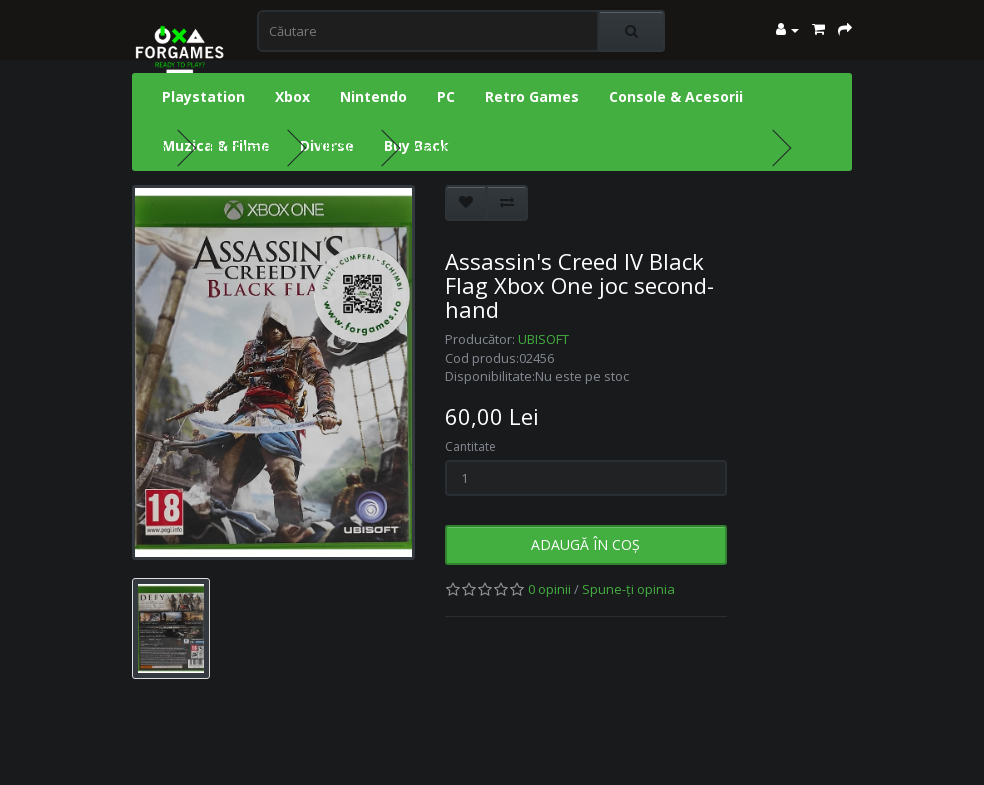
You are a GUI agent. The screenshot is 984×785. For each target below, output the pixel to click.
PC (446, 96)
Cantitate (470, 446)
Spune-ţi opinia (628, 589)
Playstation (203, 96)
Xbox (292, 96)
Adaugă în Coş (585, 544)
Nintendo (373, 96)
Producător (242, 147)
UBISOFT (344, 147)
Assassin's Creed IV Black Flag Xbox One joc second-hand (587, 147)
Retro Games (532, 96)
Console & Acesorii (676, 96)
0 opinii (549, 589)
